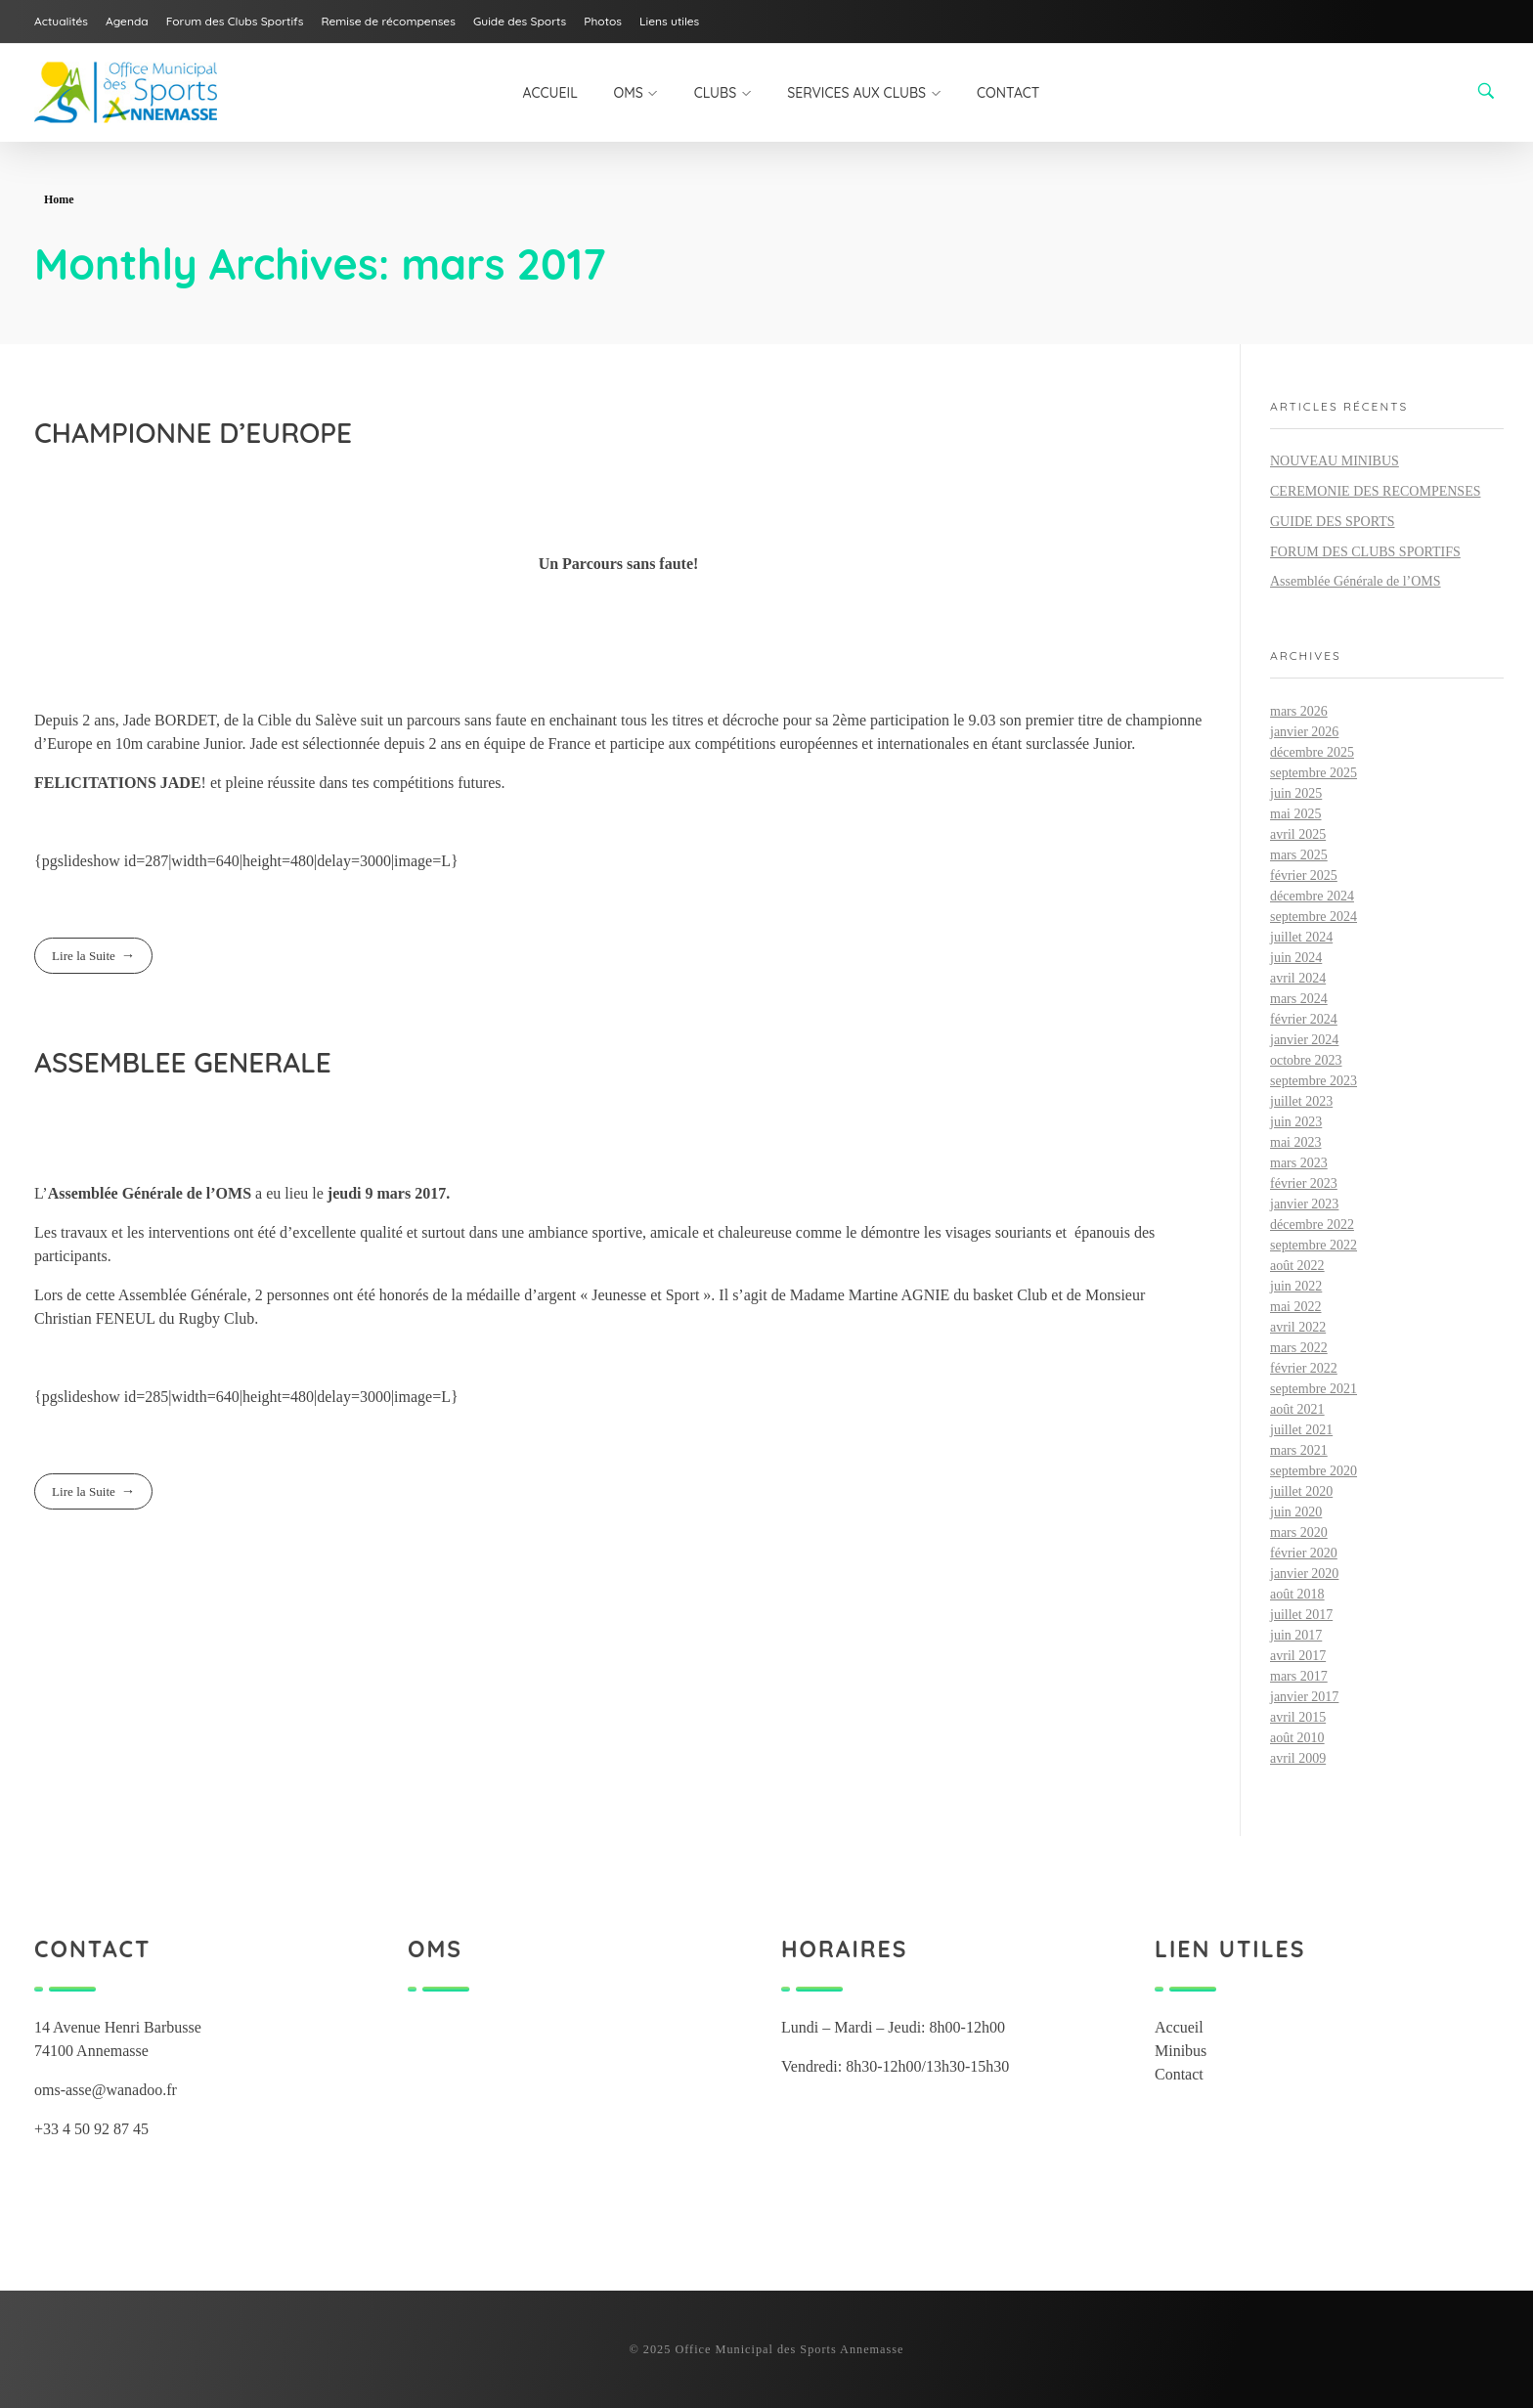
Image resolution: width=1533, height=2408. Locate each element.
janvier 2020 (1304, 1573)
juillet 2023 (1301, 1101)
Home (59, 199)
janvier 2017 (1304, 1696)
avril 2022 (1298, 1327)
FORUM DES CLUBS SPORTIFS (1365, 552)
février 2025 (1303, 875)
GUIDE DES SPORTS (1332, 521)
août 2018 (1297, 1594)
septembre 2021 (1313, 1388)
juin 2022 (1296, 1286)
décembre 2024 (1312, 896)
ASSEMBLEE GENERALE (182, 1062)
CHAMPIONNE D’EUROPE (193, 433)
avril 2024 (1298, 978)
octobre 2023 (1305, 1060)
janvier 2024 (1304, 1039)
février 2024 (1303, 1019)
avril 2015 (1298, 1717)
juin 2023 (1296, 1122)
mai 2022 (1296, 1306)
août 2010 (1297, 1737)
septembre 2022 (1313, 1245)
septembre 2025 (1313, 773)
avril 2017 (1298, 1655)
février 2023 (1303, 1183)
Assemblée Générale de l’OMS (1355, 581)
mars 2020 (1299, 1532)
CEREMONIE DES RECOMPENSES (1375, 491)
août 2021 (1297, 1409)
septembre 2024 (1313, 916)
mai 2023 (1296, 1142)
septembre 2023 (1313, 1080)
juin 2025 (1296, 793)
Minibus (1180, 2050)
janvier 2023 (1304, 1204)
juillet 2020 (1301, 1491)
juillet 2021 (1301, 1430)
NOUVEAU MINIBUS (1334, 461)
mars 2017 (1299, 1676)
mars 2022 (1299, 1347)
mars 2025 (1299, 855)
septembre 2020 (1313, 1471)
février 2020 (1303, 1553)
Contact (1179, 2074)
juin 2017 (1296, 1635)
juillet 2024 (1301, 937)
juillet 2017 (1301, 1614)
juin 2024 (1296, 957)
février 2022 (1303, 1368)
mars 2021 (1299, 1450)
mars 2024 (1299, 998)
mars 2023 (1299, 1163)
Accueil (1179, 2027)
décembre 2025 (1312, 752)
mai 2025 (1296, 814)
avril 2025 (1298, 834)
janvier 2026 (1304, 731)
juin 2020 (1296, 1512)
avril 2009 (1298, 1758)
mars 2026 (1299, 711)
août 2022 (1297, 1265)
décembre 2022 (1312, 1224)
